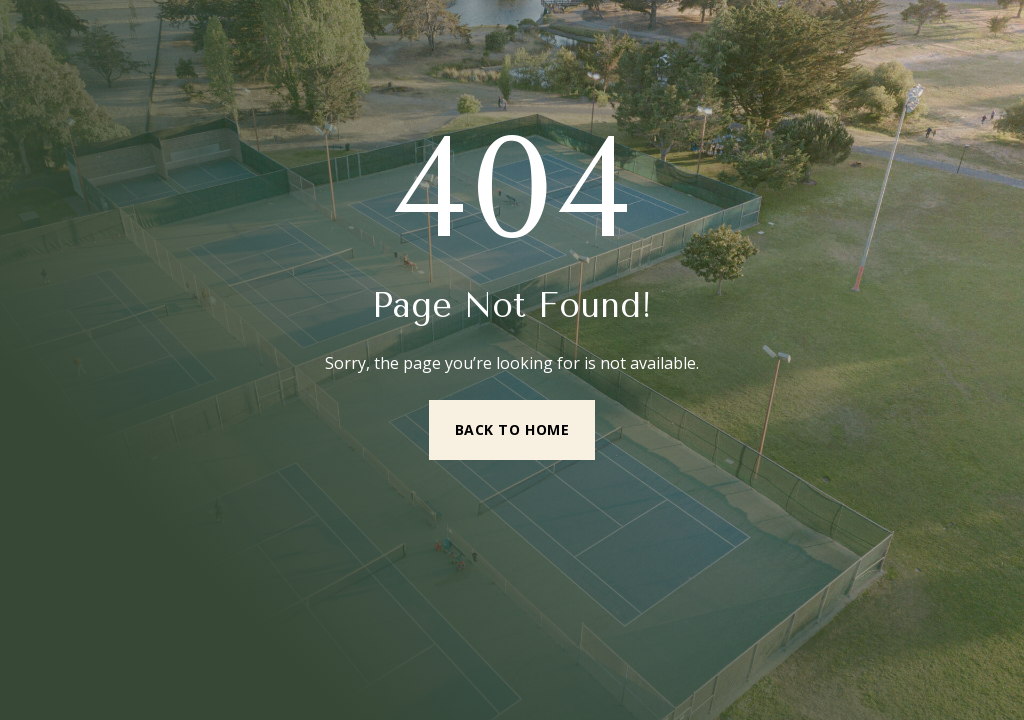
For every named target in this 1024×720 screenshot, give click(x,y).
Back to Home (512, 429)
